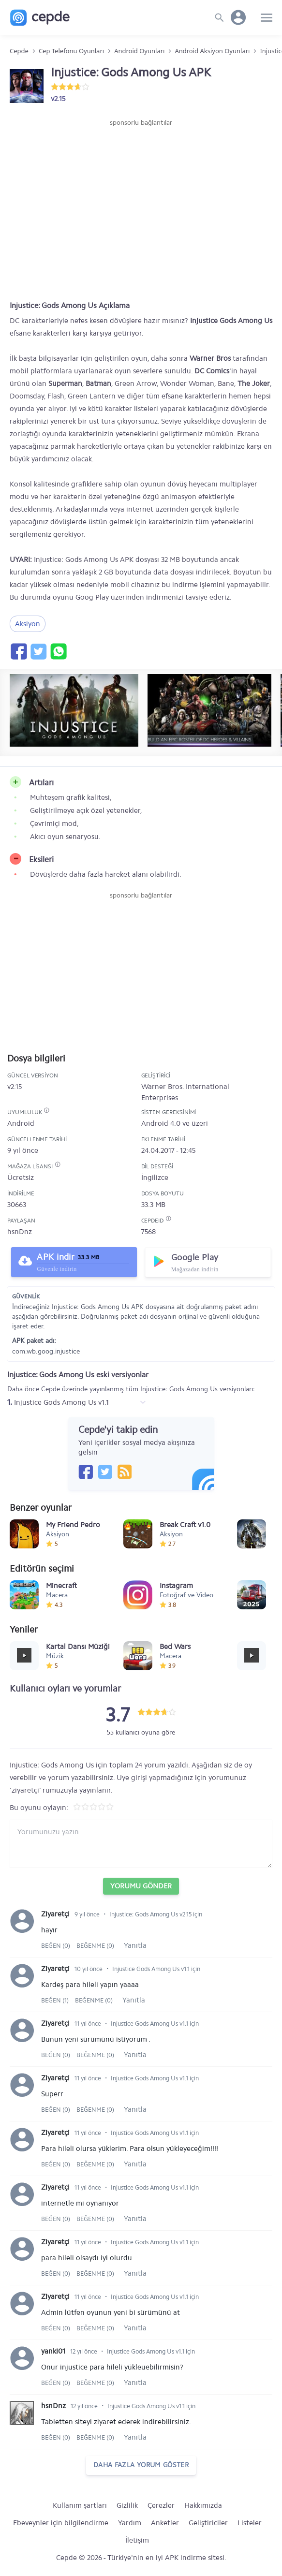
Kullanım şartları (80, 2505)
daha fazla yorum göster (141, 2465)
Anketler (165, 2522)
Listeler (249, 2522)
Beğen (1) (55, 2000)
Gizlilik (127, 2505)
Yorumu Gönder (141, 1886)
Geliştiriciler (208, 2522)
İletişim (137, 2540)
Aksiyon (27, 623)
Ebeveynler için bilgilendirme (60, 2522)
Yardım (129, 2522)
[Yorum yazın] (141, 1844)
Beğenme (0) (95, 1945)
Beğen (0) (56, 1945)
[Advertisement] (141, 156)
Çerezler (161, 2505)
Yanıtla (135, 1945)
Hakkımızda (203, 2505)
